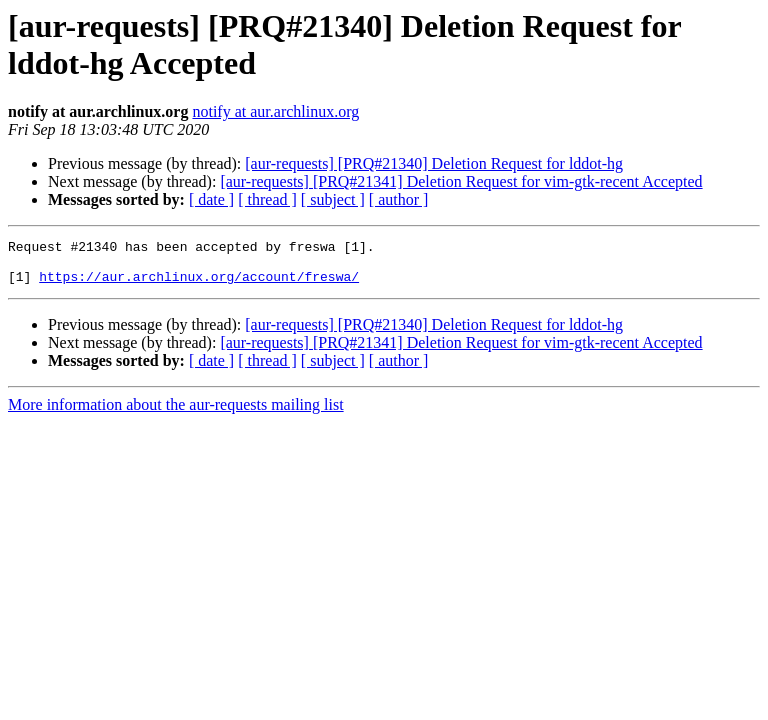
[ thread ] (267, 199)
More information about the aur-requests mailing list (176, 413)
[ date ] (211, 199)
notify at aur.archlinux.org (275, 111)
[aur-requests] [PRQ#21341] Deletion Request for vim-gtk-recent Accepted (461, 181)
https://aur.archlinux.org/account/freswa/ (199, 285)
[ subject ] (333, 199)
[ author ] (399, 199)
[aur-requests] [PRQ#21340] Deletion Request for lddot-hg (434, 163)
